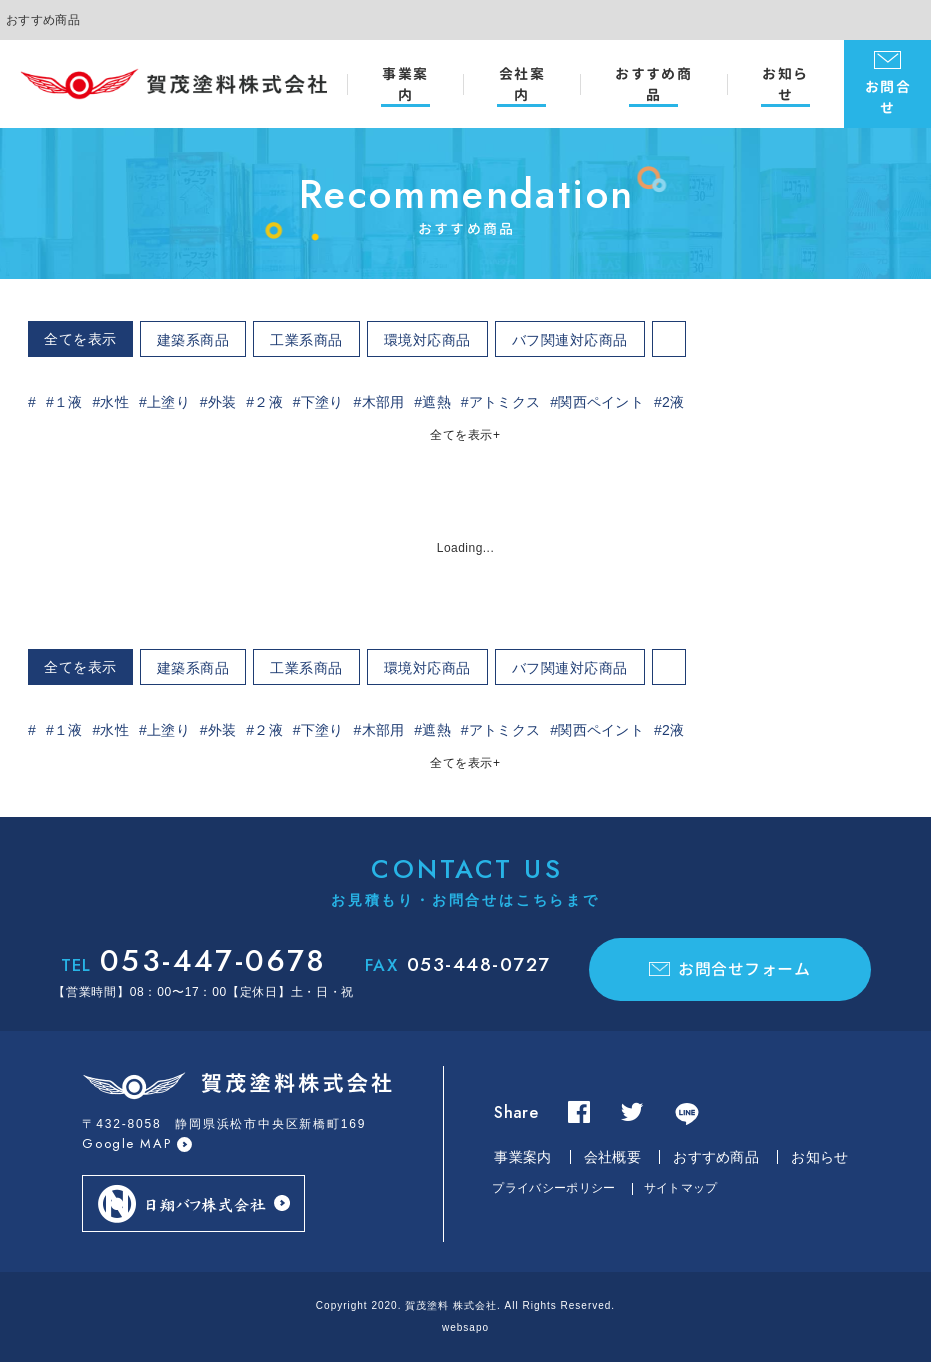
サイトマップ (681, 1188)
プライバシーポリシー (553, 1188)
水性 (114, 402)
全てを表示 (80, 339)
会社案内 (522, 84)
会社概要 (612, 1157)
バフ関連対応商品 (570, 340)
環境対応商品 (427, 340)
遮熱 (436, 402)
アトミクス (505, 402)
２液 (268, 402)
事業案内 (405, 84)
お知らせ (785, 84)
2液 (673, 402)
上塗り (168, 402)
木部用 (383, 402)
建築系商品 (193, 340)
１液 (68, 402)
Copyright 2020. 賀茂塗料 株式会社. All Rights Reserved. (465, 1305)
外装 (222, 402)
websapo (465, 1327)
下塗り (322, 402)
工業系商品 (306, 340)
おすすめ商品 (653, 84)
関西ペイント (601, 402)
